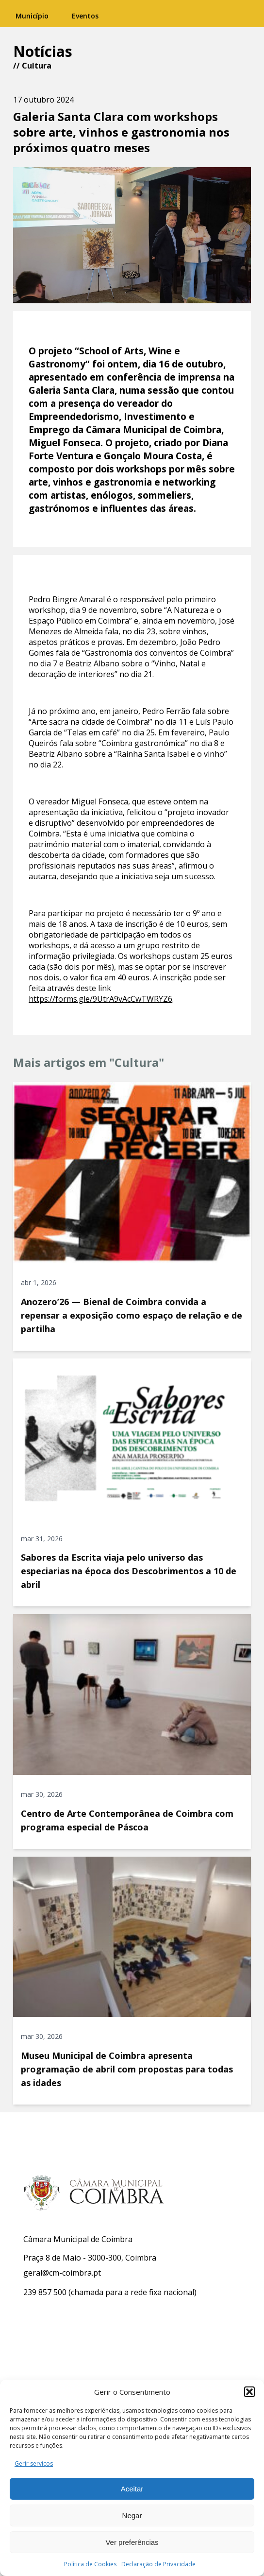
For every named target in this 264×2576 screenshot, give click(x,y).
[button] (249, 2392)
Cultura (36, 65)
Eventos (85, 15)
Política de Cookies (90, 2564)
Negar (132, 2515)
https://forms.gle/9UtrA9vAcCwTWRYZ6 (100, 998)
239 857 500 (44, 2292)
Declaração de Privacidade (158, 2564)
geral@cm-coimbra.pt (62, 2272)
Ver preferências (131, 2542)
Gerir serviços (34, 2463)
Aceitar (132, 2489)
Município (32, 15)
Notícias (42, 51)
